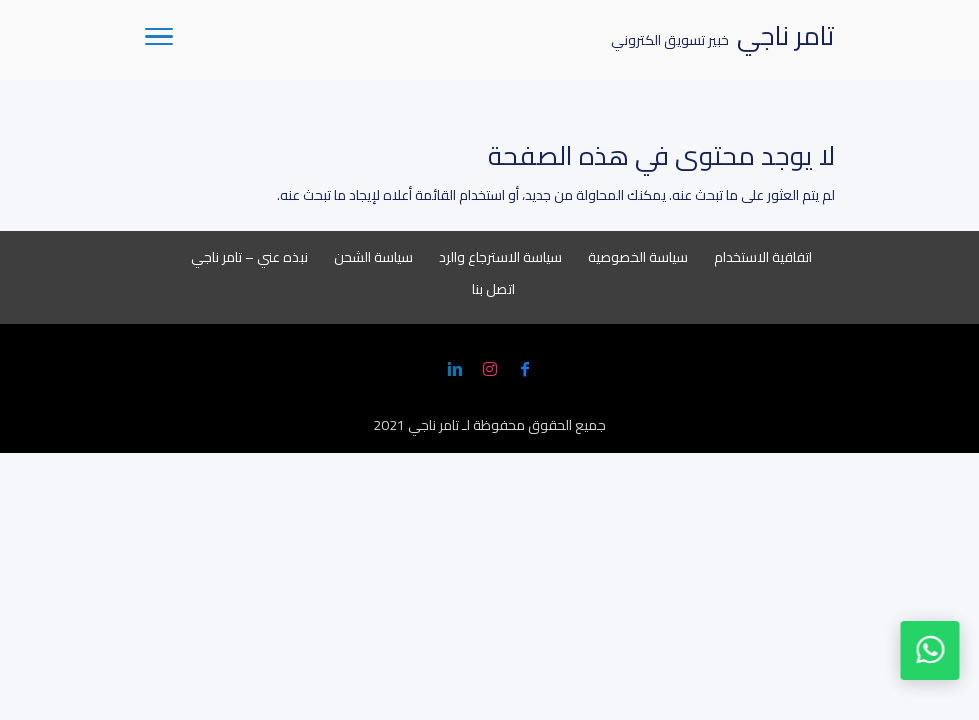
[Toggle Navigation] (159, 40)
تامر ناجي (433, 425)
